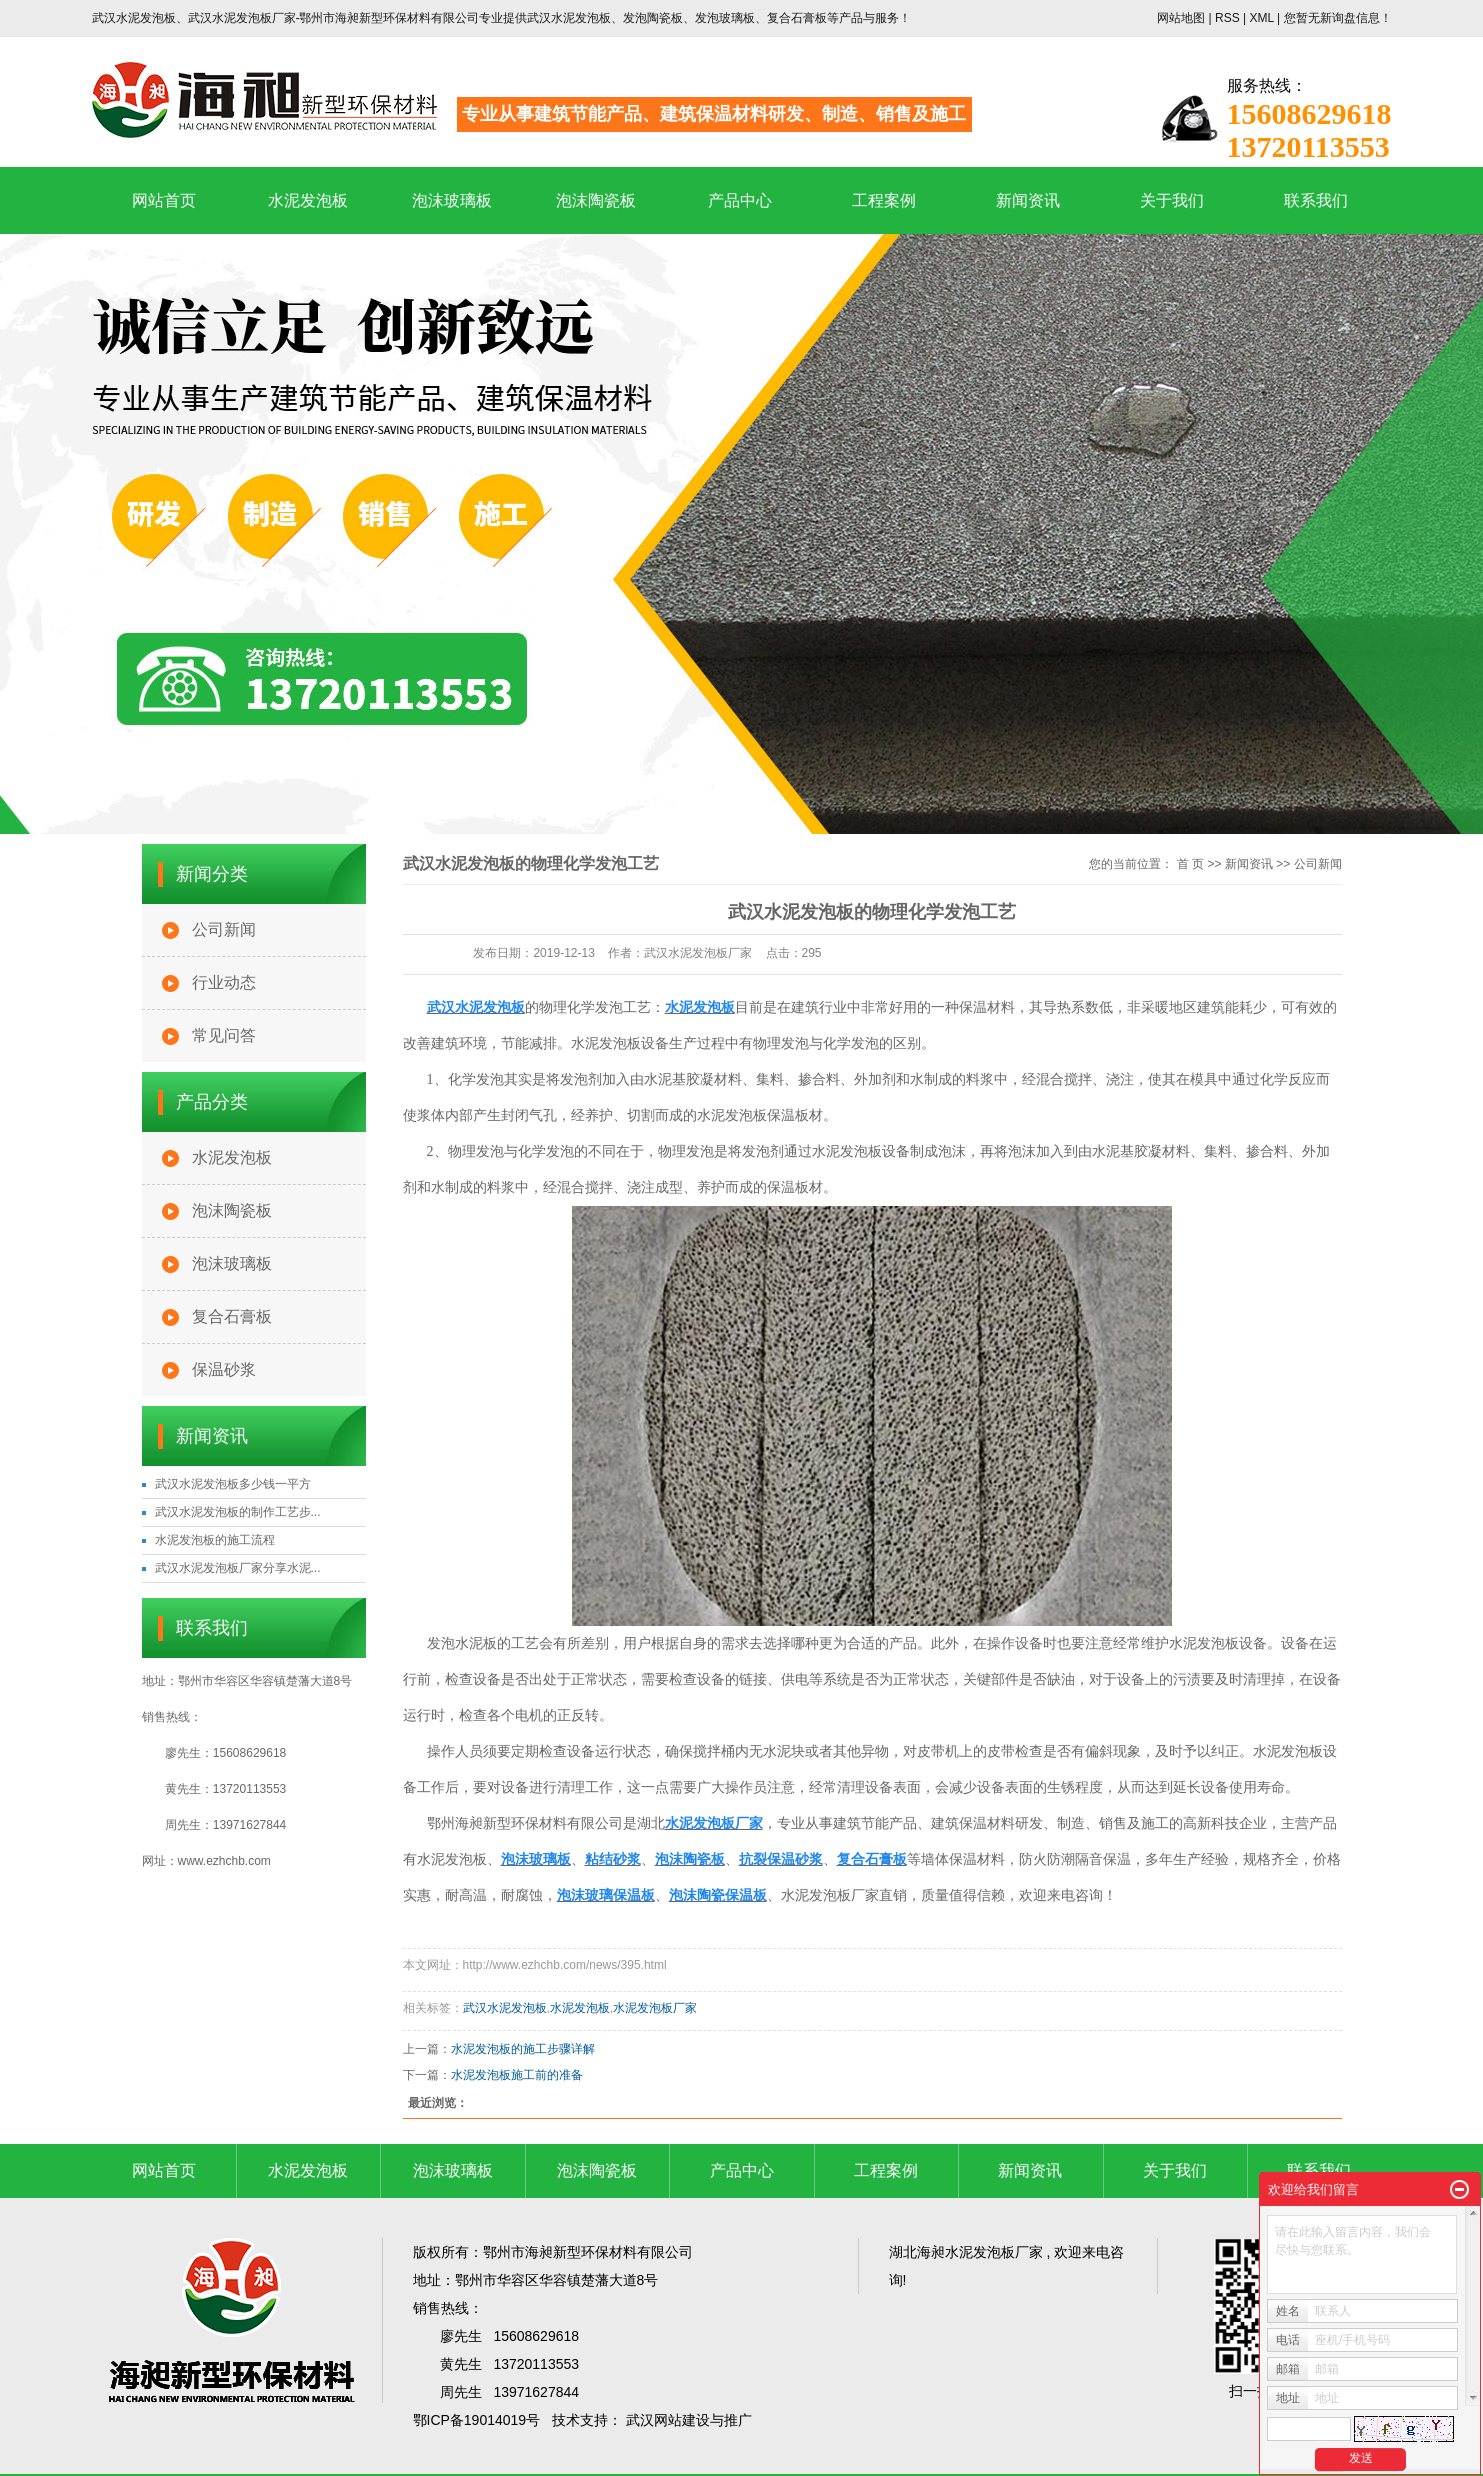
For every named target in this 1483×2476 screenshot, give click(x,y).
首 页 (1190, 864)
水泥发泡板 (308, 200)
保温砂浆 (224, 1369)
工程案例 (884, 200)
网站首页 (164, 200)
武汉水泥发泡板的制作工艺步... (238, 1512)
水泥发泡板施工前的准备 (517, 2075)
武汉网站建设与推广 (689, 2420)
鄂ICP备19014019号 (477, 2420)
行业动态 (224, 982)
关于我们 (1172, 200)
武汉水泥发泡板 (505, 2008)
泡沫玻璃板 (452, 200)
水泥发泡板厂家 (655, 2008)
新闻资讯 (1028, 200)
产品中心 (740, 200)
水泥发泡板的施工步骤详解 (523, 2049)
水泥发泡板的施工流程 (215, 1540)
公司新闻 (224, 929)
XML (1261, 18)
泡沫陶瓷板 (596, 200)
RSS (1227, 18)
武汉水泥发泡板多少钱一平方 (233, 1484)
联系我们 (1316, 200)
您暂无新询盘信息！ (1338, 18)
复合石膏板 (232, 1316)
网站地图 (1182, 18)
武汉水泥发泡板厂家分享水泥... (238, 1568)
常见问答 (224, 1035)
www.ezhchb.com (224, 1861)
